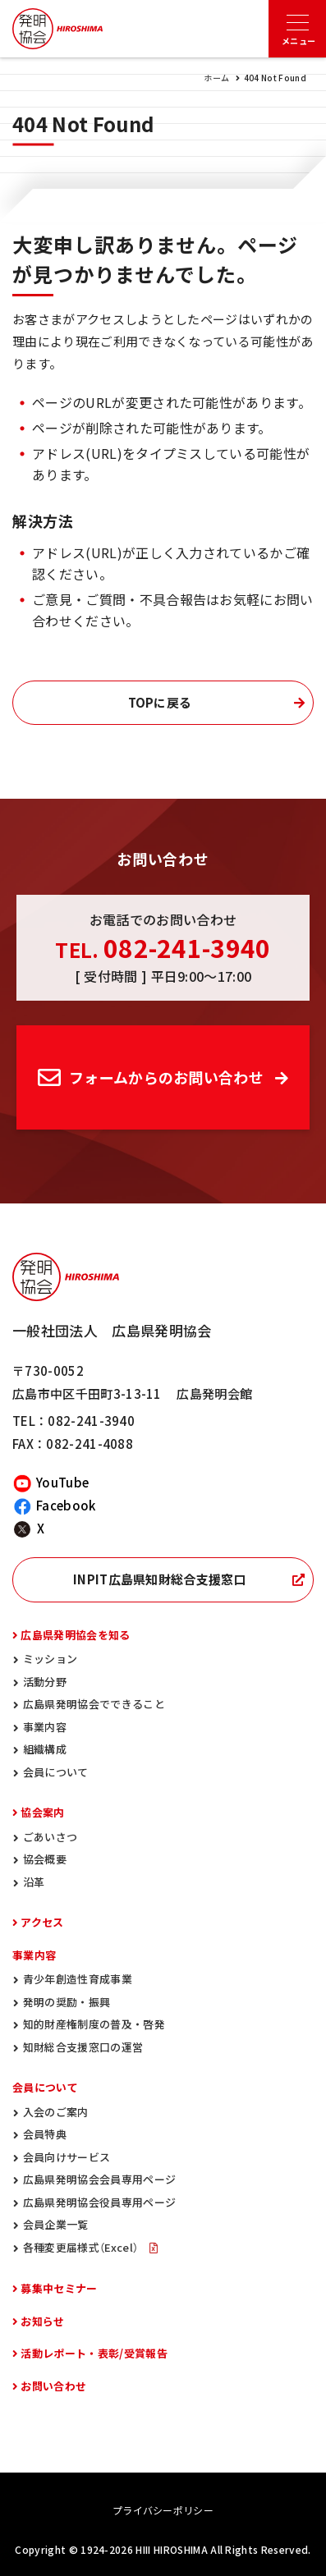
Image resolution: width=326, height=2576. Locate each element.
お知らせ (42, 2321)
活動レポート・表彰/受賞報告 (94, 2353)
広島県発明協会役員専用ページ (99, 2202)
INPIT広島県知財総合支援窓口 (159, 1579)
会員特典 (45, 2134)
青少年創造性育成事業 (77, 1979)
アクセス (42, 1922)
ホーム (216, 77)
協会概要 (45, 1859)
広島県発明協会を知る (75, 1635)
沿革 (34, 1882)
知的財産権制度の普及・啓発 (94, 2024)
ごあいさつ (50, 1837)
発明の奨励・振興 (67, 2002)
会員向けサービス (67, 2157)
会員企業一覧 (56, 2224)
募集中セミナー (59, 2288)
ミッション (50, 1658)
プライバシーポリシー (163, 2510)
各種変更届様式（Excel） (82, 2247)
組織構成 (45, 1749)
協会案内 (42, 1812)
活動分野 (45, 1681)
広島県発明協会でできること (94, 1704)
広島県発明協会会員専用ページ (99, 2179)
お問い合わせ (53, 2386)
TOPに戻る (160, 703)
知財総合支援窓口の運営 (83, 2047)
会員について (56, 1772)
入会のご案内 (56, 2112)
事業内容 (45, 1727)
